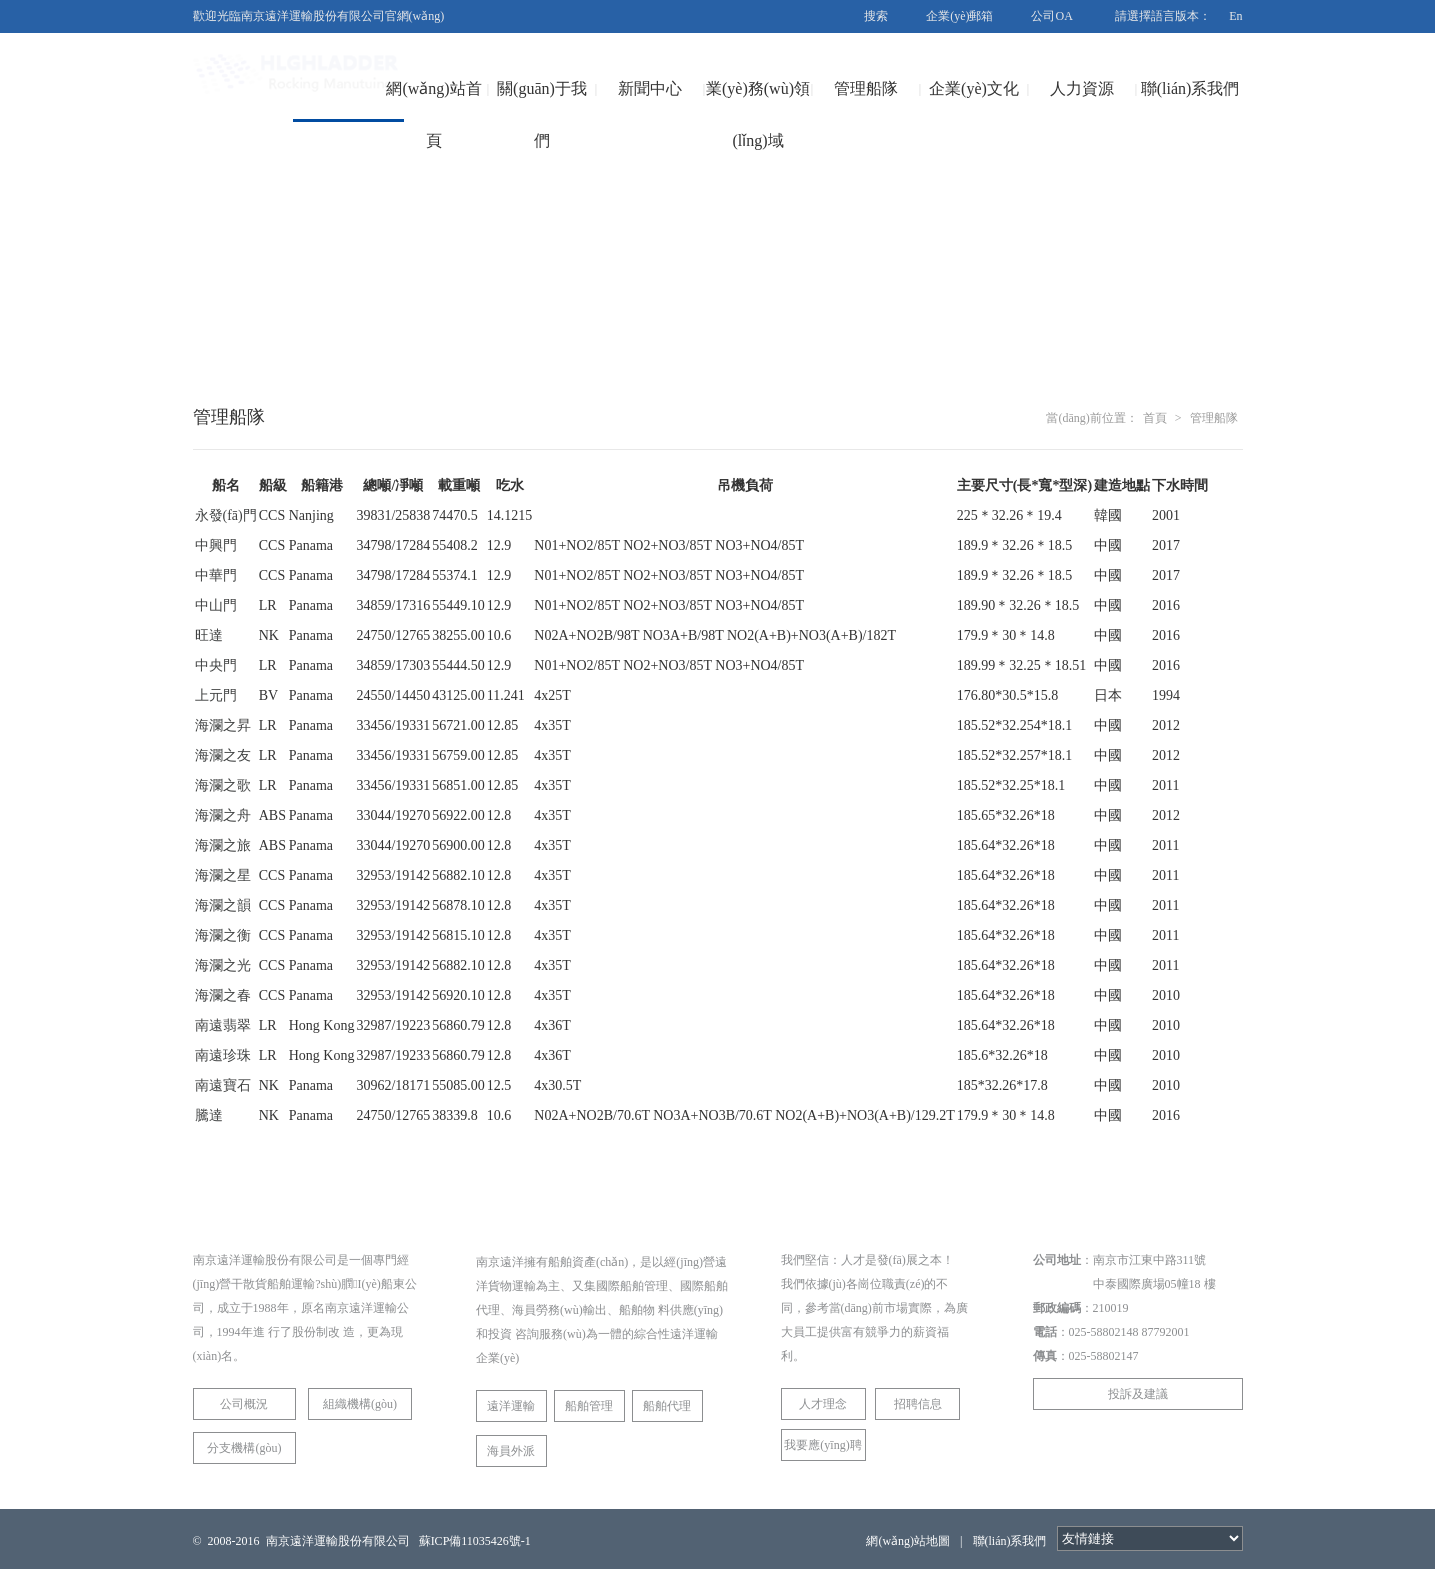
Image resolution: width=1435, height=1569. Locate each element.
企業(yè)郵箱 (959, 16)
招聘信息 (918, 1404)
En (1235, 16)
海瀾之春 (223, 995)
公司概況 (244, 1404)
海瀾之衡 (223, 935)
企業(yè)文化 (974, 88)
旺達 (209, 635)
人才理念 (823, 1404)
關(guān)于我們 (542, 114)
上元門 (216, 695)
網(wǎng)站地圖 (908, 1541)
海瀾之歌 (223, 785)
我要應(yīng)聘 (822, 1445)
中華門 (216, 575)
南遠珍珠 (223, 1055)
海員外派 (511, 1451)
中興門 (216, 545)
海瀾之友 (223, 755)
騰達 (209, 1115)
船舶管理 (589, 1406)
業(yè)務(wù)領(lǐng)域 (758, 114)
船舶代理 (667, 1406)
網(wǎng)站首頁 (433, 114)
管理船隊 (866, 88)
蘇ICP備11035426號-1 (475, 1541)
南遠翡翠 (223, 1025)
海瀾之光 (223, 965)
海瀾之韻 (223, 905)
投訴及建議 (1138, 1394)
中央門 (216, 665)
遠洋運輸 (511, 1406)
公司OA (1051, 16)
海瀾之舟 (223, 815)
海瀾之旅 (223, 845)
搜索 (876, 16)
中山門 (216, 605)
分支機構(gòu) (244, 1448)
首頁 (1155, 418)
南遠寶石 (223, 1085)
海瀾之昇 (223, 725)
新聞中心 (650, 88)
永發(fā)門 (226, 515)
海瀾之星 (223, 875)
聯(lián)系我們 (1190, 88)
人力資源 (1082, 88)
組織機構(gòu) (360, 1404)
